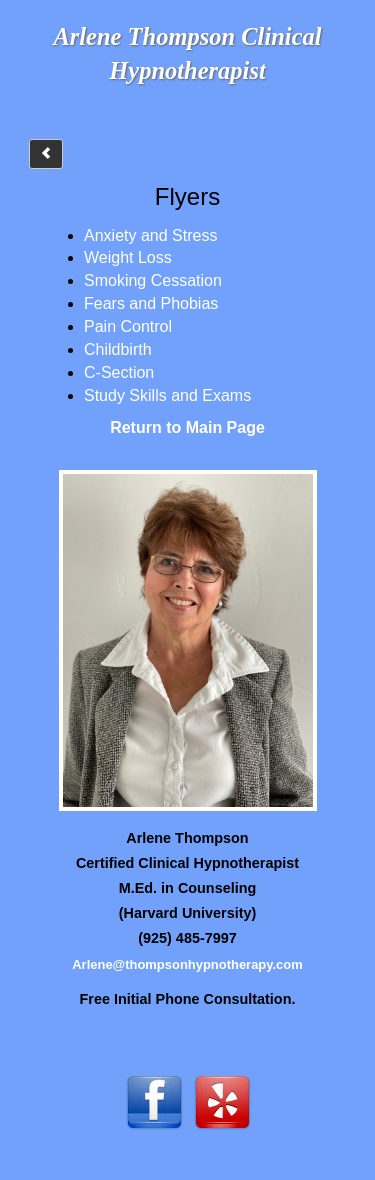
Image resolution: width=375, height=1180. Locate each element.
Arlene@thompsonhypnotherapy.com (187, 964)
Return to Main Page (187, 427)
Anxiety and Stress (150, 235)
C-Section (119, 372)
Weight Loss (128, 257)
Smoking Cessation (153, 280)
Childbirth (118, 349)
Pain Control (128, 326)
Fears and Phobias (151, 303)
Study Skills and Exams (167, 395)
